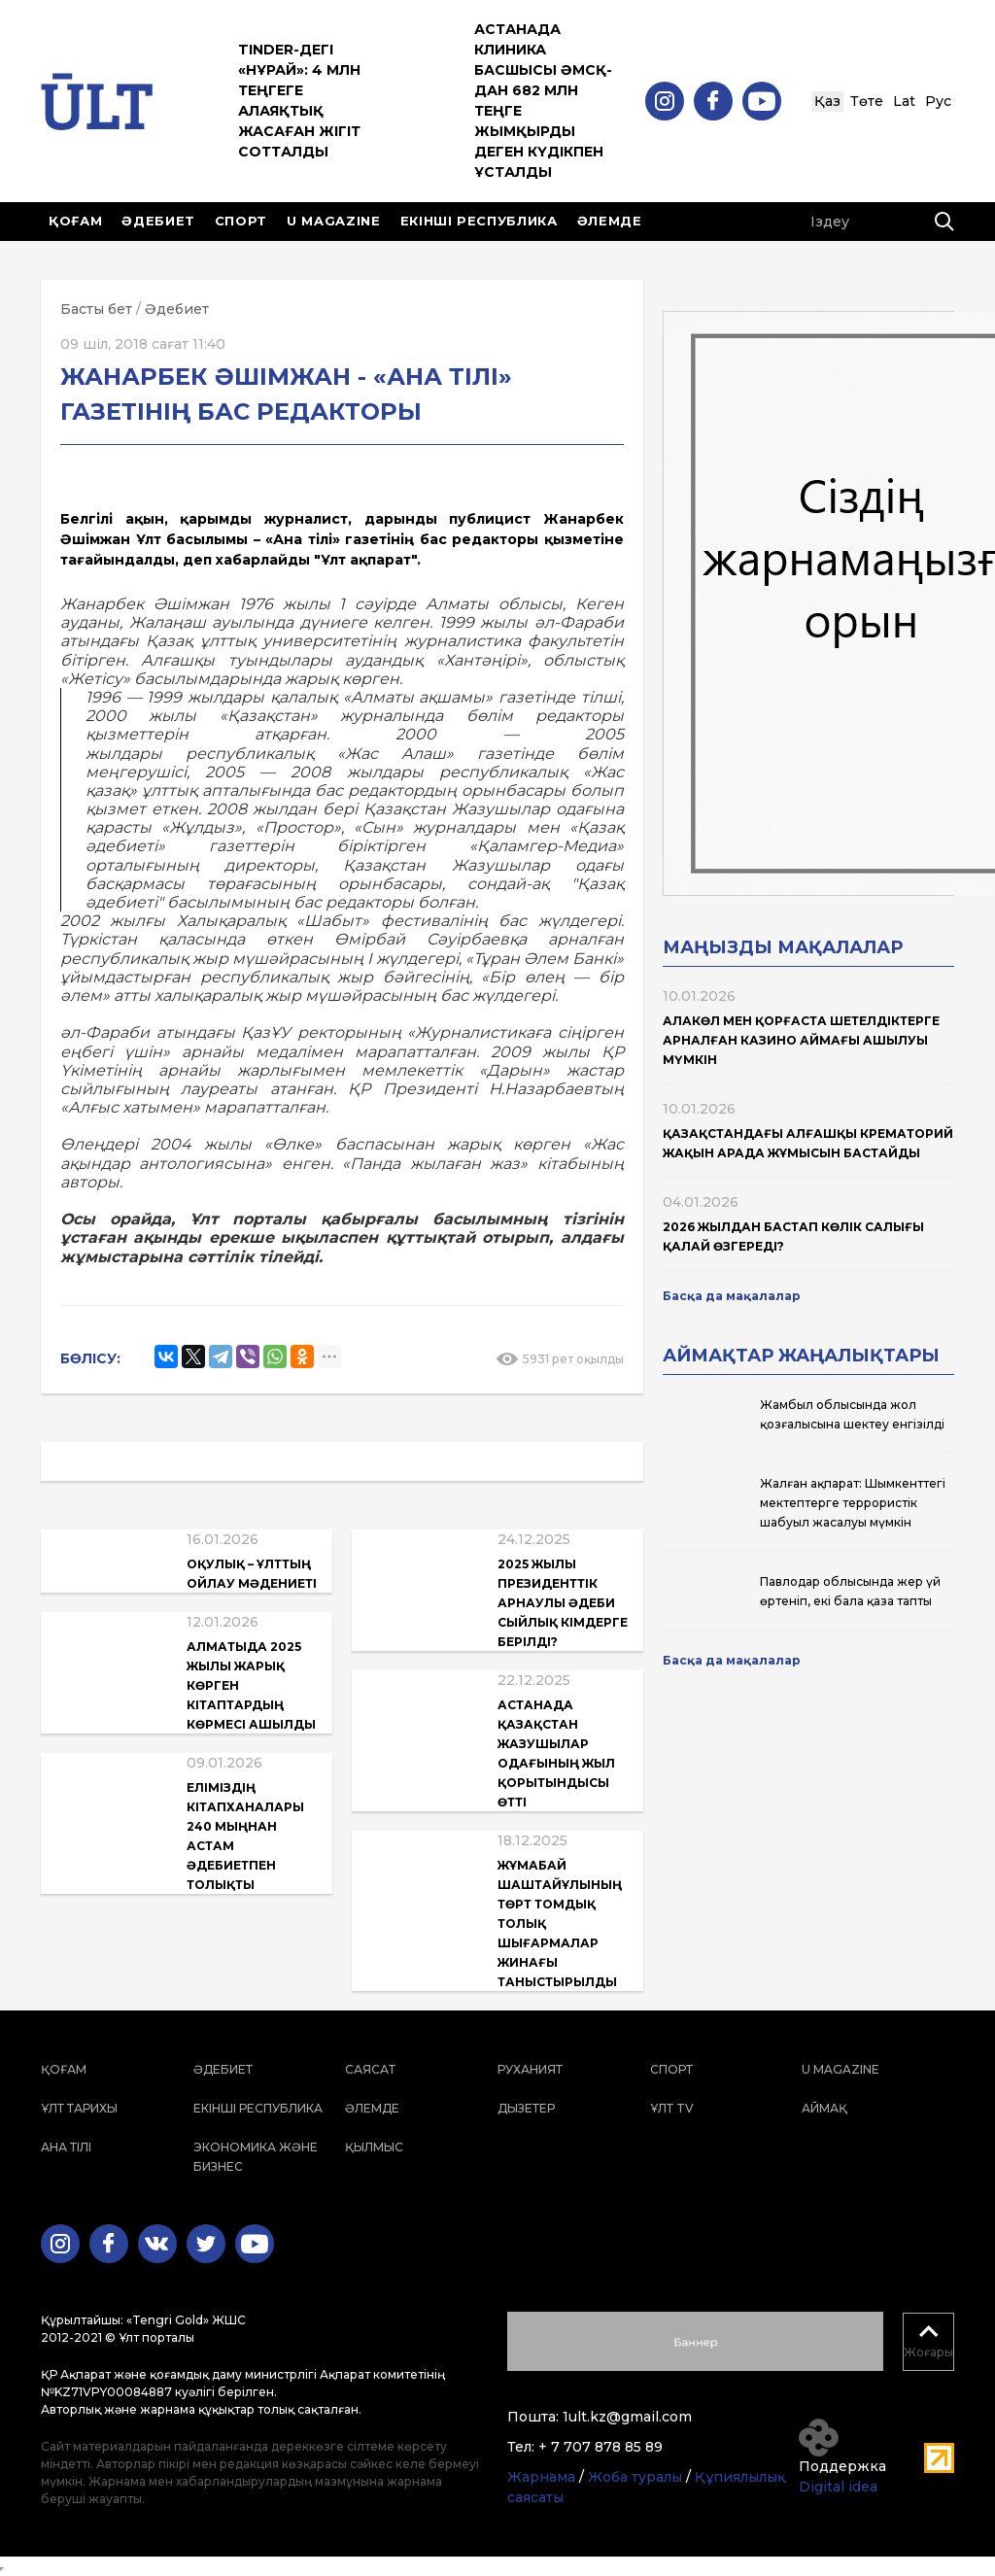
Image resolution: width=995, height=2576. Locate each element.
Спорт (241, 220)
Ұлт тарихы (79, 2108)
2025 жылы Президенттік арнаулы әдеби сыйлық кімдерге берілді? (563, 1603)
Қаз (827, 101)
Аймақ (824, 2108)
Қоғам (75, 220)
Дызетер (526, 2108)
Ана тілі (66, 2147)
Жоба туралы (635, 2477)
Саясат (370, 2069)
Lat (904, 101)
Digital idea (838, 2486)
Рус (938, 101)
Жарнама (541, 2477)
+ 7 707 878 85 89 (600, 2447)
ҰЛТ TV (672, 2108)
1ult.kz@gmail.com (627, 2416)
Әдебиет (158, 220)
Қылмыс (374, 2147)
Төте (866, 101)
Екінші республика (479, 220)
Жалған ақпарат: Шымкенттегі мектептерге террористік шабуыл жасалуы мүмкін (852, 1502)
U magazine (334, 220)
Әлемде (609, 220)
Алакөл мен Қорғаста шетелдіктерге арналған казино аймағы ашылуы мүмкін (801, 1040)
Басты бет (96, 309)
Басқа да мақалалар (732, 1295)
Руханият (530, 2069)
